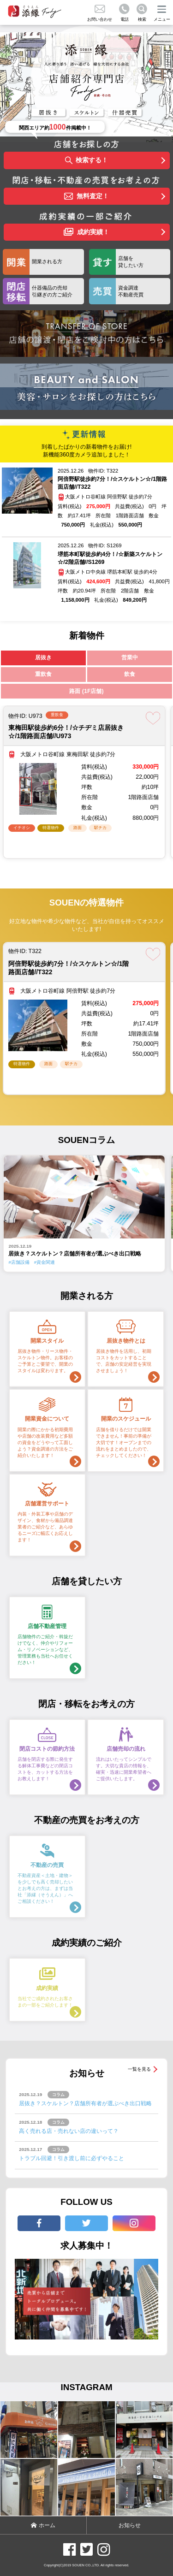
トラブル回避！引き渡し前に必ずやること (71, 2158)
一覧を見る (139, 2069)
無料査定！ (86, 196)
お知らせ (130, 2525)
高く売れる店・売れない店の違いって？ (69, 2131)
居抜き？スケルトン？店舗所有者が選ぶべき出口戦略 (85, 2103)
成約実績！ (86, 232)
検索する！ (86, 160)
